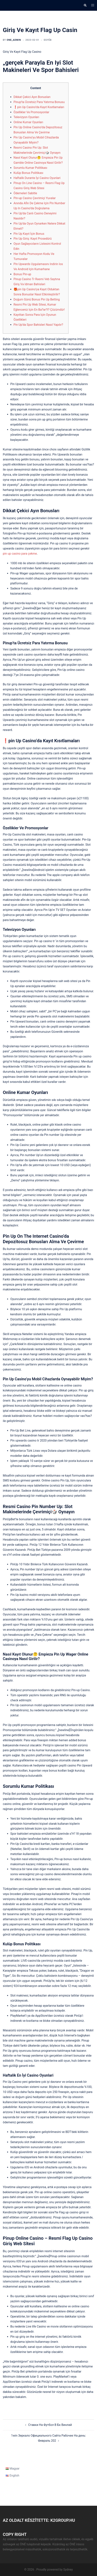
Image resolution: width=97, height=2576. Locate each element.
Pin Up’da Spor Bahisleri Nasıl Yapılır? (38, 324)
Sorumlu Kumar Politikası (30, 168)
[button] (84, 5)
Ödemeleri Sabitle (25, 193)
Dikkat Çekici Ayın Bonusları (32, 97)
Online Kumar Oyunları (28, 122)
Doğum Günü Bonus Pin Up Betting (37, 299)
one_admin (14, 40)
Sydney (68, 2569)
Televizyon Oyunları (26, 117)
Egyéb (48, 40)
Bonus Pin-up (22, 274)
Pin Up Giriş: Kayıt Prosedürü (33, 238)
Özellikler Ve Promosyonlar (31, 112)
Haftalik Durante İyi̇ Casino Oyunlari (37, 178)
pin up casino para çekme (20, 553)
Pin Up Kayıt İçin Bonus (29, 233)
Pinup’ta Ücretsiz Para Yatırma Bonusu (39, 102)
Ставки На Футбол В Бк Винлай (50, 2425)
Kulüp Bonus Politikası (28, 173)
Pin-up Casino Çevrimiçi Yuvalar (35, 198)
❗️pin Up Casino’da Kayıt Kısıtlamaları (39, 107)
